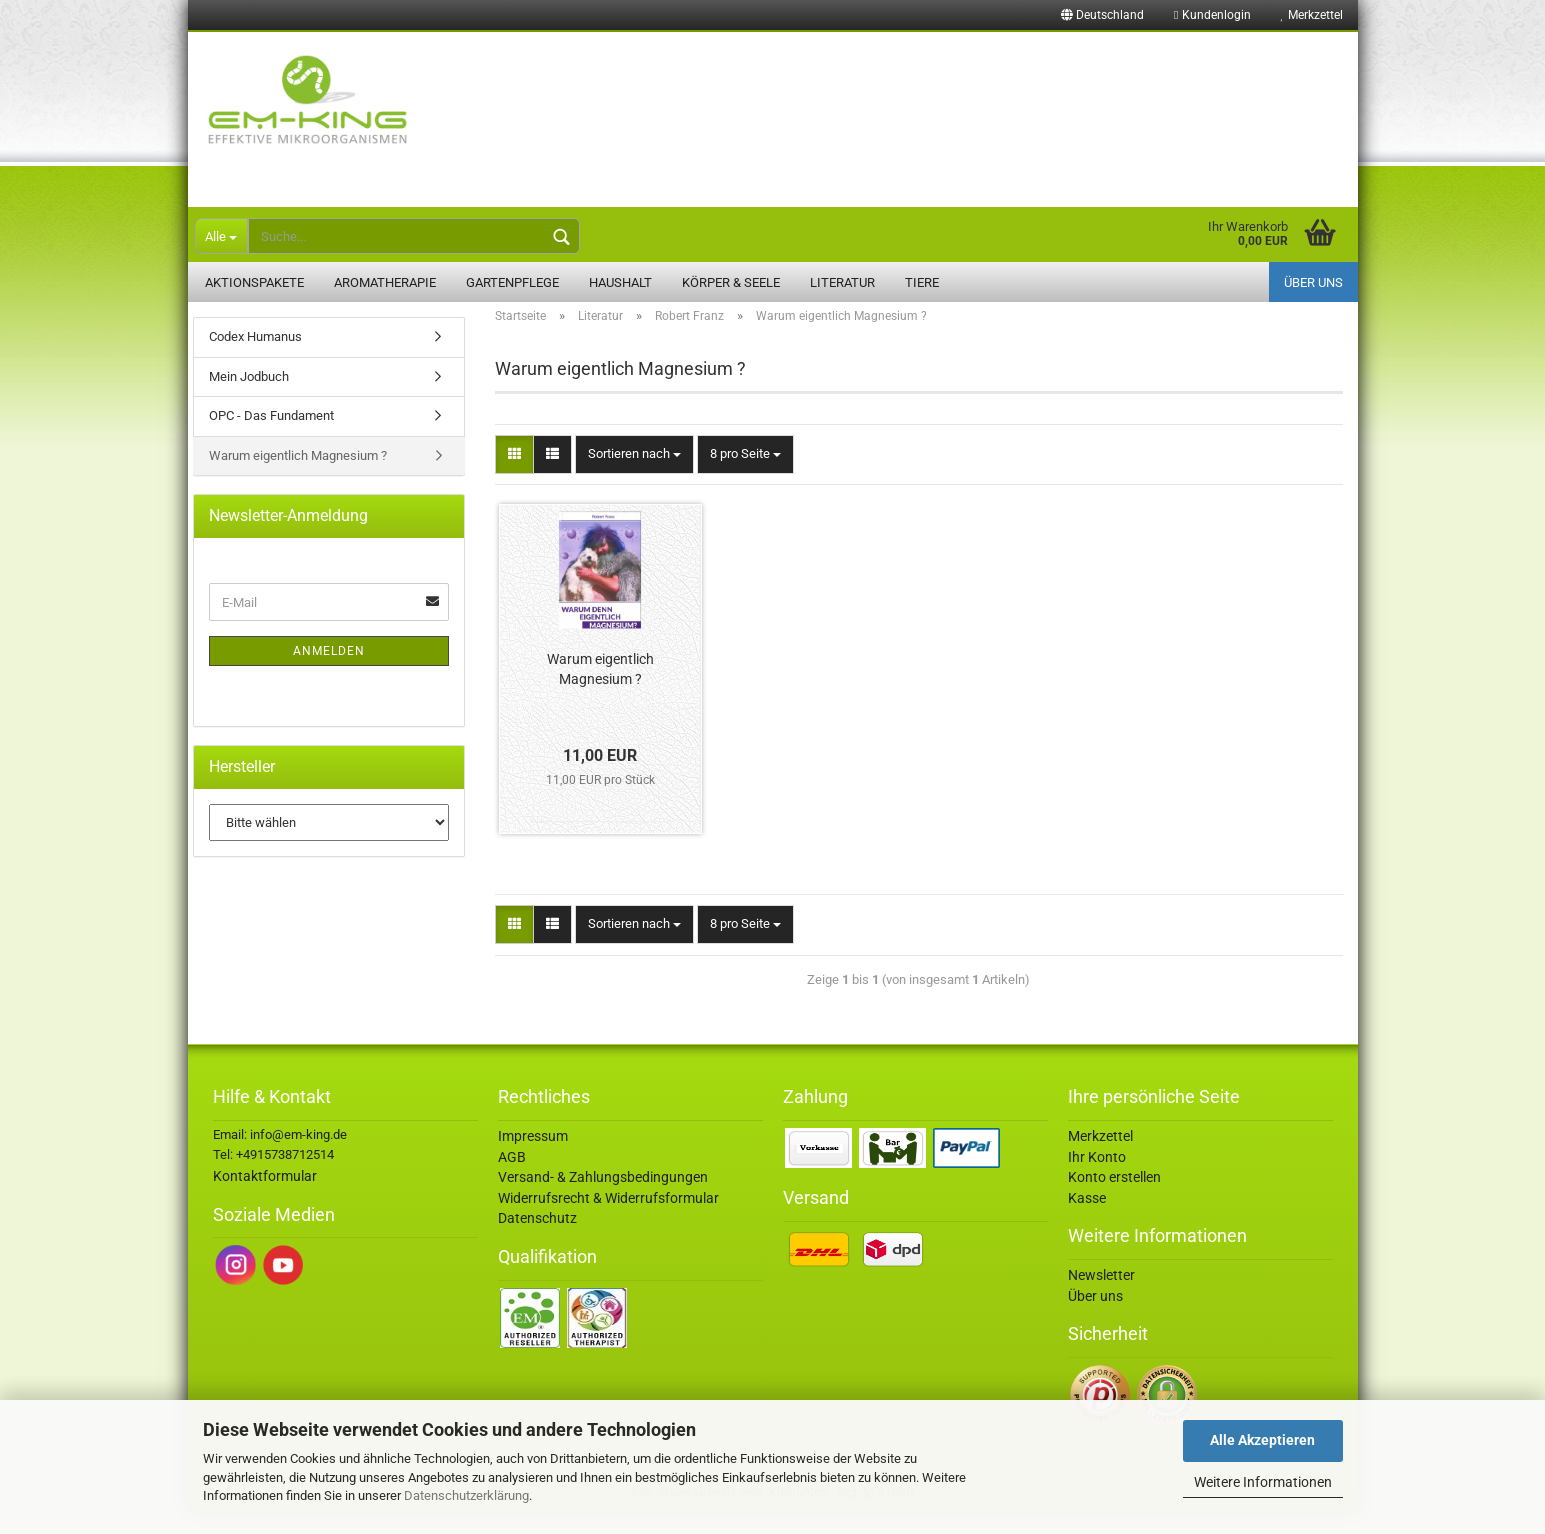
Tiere (922, 282)
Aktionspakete (254, 282)
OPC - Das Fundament (271, 438)
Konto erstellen (1114, 1200)
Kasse (1087, 1221)
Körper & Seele (731, 282)
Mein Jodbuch (249, 399)
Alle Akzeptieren (1262, 1440)
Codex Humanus (255, 359)
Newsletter (1101, 1298)
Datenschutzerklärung (466, 1495)
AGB (512, 1180)
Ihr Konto (1097, 1180)
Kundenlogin (1212, 15)
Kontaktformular (265, 1199)
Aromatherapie (385, 282)
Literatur (842, 282)
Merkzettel (1312, 15)
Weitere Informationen (1263, 1482)
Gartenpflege (512, 282)
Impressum (533, 1159)
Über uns (1313, 282)
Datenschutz (537, 1241)
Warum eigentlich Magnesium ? (600, 692)
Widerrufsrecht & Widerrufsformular (608, 1221)
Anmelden (329, 674)
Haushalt (620, 282)
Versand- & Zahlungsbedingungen (603, 1200)
